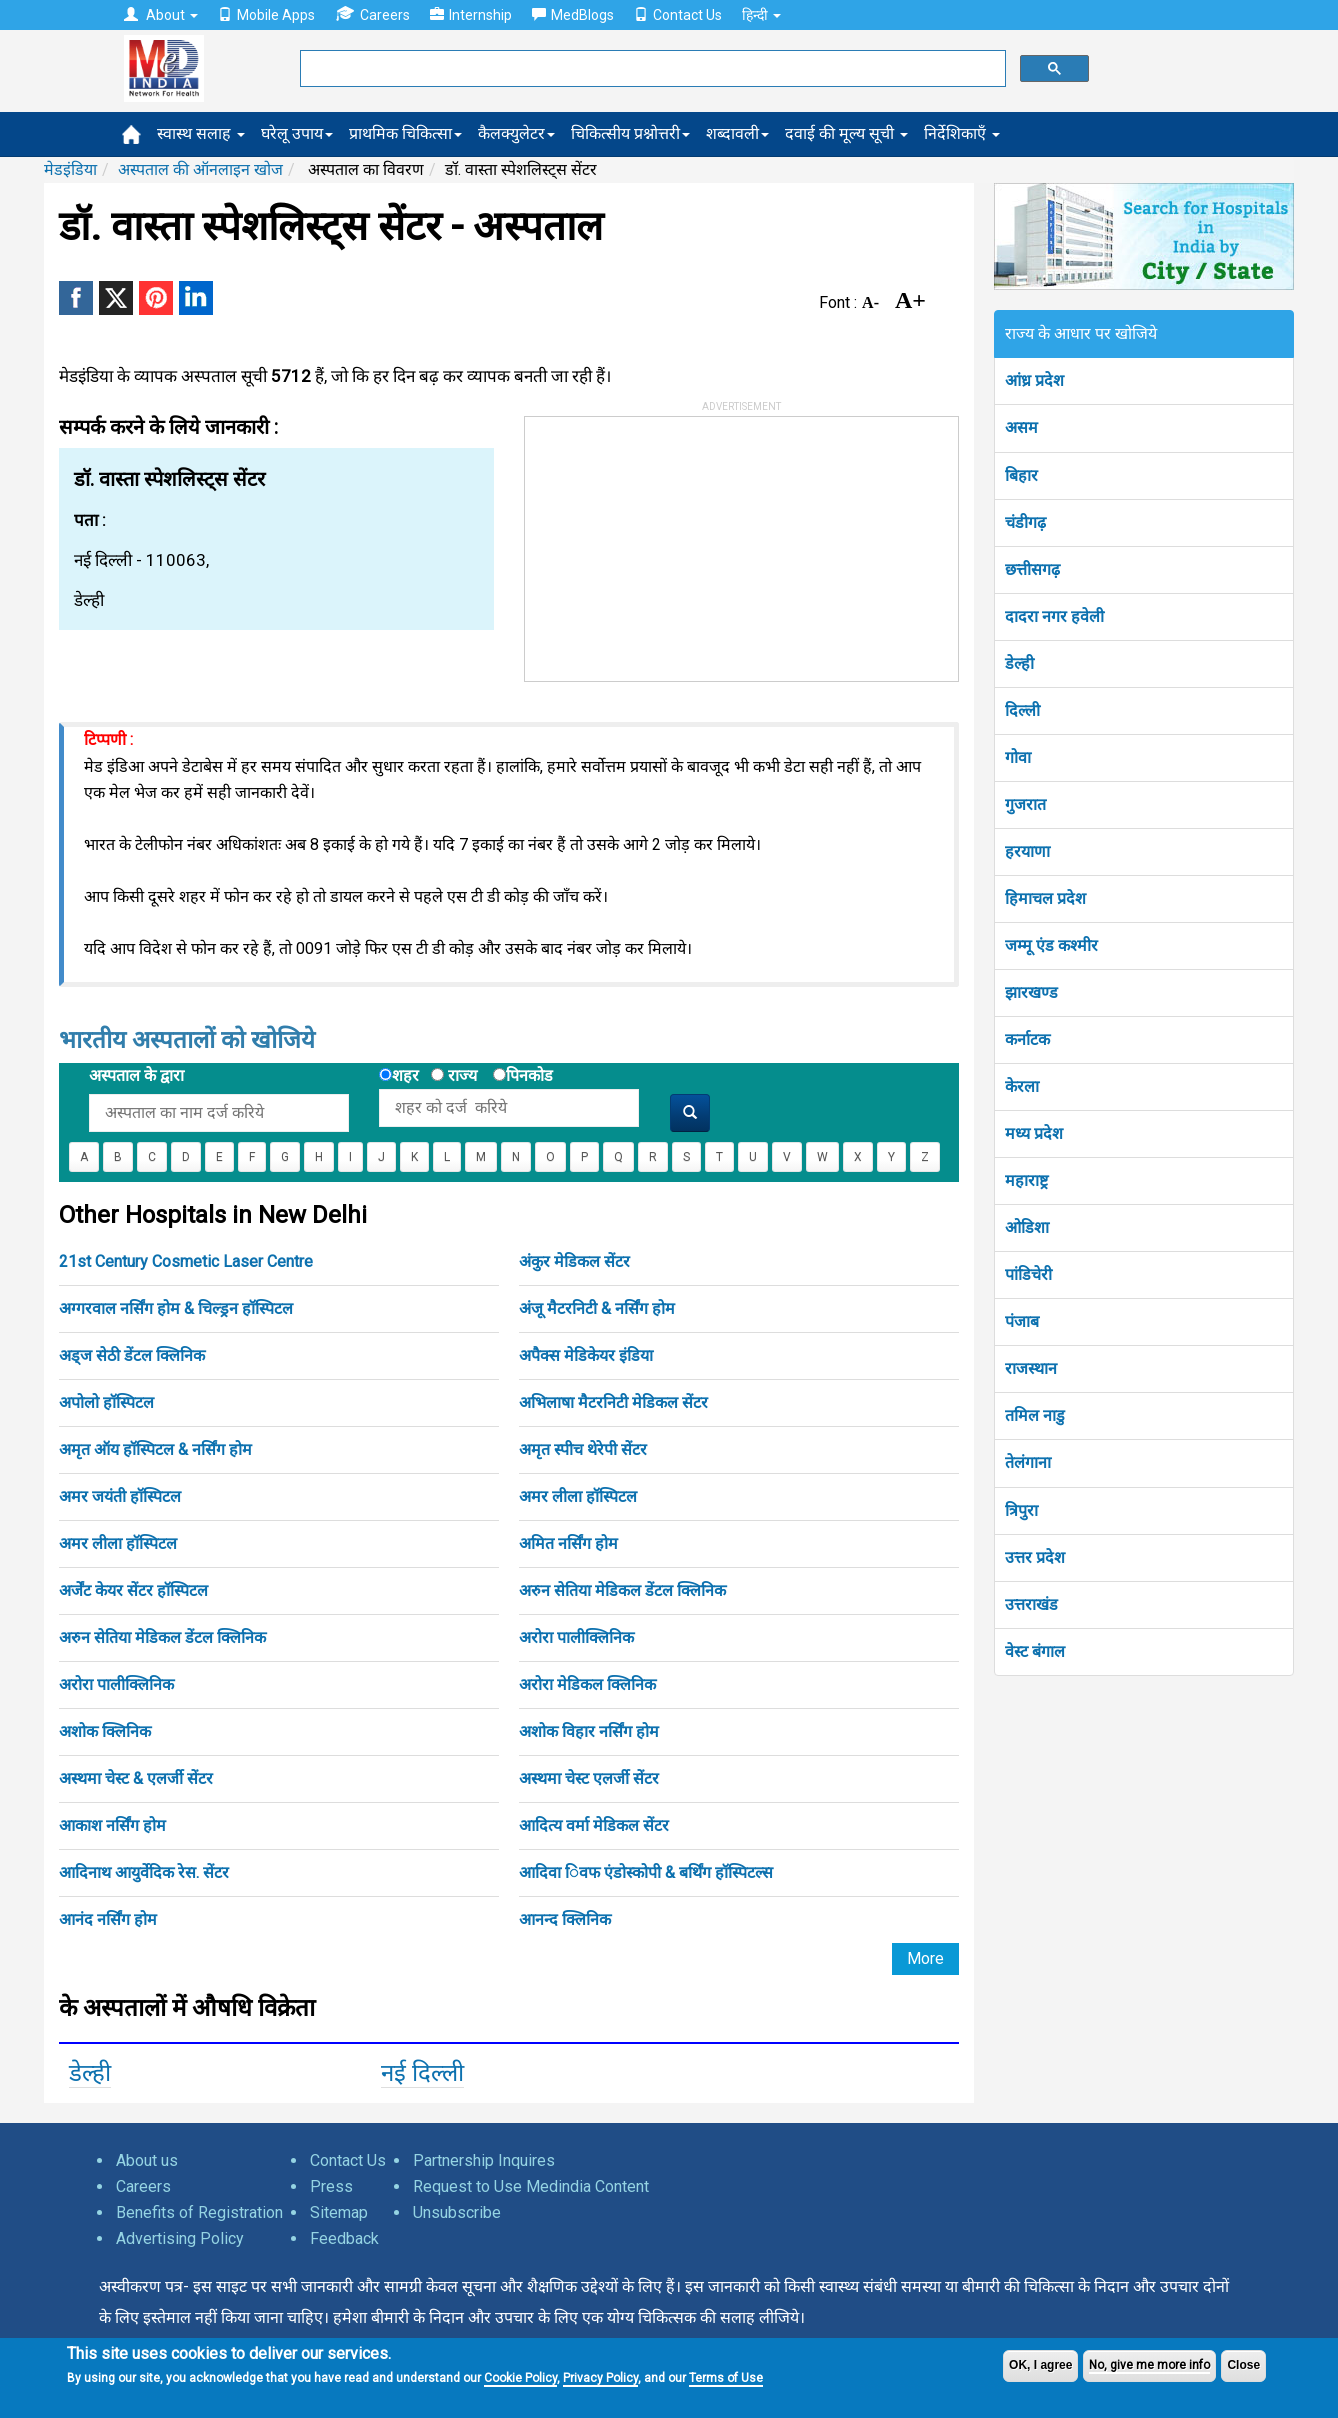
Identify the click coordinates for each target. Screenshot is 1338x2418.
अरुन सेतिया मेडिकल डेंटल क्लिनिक (622, 1590)
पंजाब (1022, 1321)
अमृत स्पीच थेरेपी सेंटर (583, 1449)
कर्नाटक (1027, 1039)
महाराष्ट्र (1026, 1180)
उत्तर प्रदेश (1035, 1557)
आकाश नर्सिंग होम (112, 1825)
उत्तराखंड (1031, 1604)
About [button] (161, 15)
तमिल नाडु (1035, 1415)
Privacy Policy (600, 2378)
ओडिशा (1027, 1227)
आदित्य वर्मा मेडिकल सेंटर (594, 1825)
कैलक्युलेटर (516, 133)
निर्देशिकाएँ (962, 133)
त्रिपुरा (1021, 1510)
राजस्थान (1031, 1368)
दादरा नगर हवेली (1054, 616)
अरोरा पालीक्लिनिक (576, 1637)
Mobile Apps (266, 15)
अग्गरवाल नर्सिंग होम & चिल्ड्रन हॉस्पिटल (176, 1308)
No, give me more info (1149, 2365)
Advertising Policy (180, 2238)
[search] (651, 69)
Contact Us (678, 15)
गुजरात (1025, 804)
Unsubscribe (457, 2212)
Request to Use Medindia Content (531, 2186)
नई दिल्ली (422, 2073)
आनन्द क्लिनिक (565, 1919)
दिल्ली (1022, 710)
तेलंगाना (1028, 1462)
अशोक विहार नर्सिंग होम (589, 1731)
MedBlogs (573, 15)
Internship (471, 15)
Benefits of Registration (199, 2212)
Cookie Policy (520, 2378)
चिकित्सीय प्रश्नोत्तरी (630, 133)
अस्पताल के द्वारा (136, 1075)
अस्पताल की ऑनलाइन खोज (200, 169)
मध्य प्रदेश (1034, 1133)
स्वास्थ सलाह (201, 133)
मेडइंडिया (70, 169)
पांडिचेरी (1028, 1274)
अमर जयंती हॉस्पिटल (120, 1496)
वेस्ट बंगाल (1035, 1651)
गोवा (1018, 757)
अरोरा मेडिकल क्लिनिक (587, 1684)
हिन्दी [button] (761, 15)
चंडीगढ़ (1025, 522)
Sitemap (339, 2212)
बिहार (1021, 475)
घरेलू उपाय (297, 133)
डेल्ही (90, 2073)
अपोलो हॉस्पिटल (106, 1402)
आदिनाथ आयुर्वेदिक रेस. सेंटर (144, 1872)
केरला (1022, 1086)
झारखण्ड (1031, 992)
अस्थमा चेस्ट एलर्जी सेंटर (589, 1778)
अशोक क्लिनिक (105, 1731)
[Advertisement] (675, 542)
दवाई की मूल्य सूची (846, 133)
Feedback (344, 2238)
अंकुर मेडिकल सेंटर (574, 1261)
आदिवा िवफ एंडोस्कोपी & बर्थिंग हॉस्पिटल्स (646, 1872)
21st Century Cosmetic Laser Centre (186, 1261)
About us (147, 2160)
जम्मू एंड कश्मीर (1051, 945)
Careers (372, 14)
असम (1021, 427)
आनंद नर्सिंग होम (108, 1919)
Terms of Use (726, 2378)
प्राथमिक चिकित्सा (405, 133)
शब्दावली (737, 133)
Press (331, 2186)
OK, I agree (1040, 2365)
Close (1243, 2365)
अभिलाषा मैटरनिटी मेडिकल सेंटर (613, 1402)
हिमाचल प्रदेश (1045, 898)
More (925, 1958)
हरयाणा (1027, 851)
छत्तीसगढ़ (1032, 569)
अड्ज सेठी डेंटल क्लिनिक (132, 1355)
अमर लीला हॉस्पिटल (578, 1496)
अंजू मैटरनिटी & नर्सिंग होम (597, 1308)
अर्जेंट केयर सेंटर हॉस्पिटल (133, 1590)
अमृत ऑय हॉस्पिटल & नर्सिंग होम (155, 1449)
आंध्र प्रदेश (1034, 380)
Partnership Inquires (484, 2160)
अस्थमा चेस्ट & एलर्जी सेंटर (136, 1778)
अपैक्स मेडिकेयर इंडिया (586, 1355)
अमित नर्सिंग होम (568, 1543)
